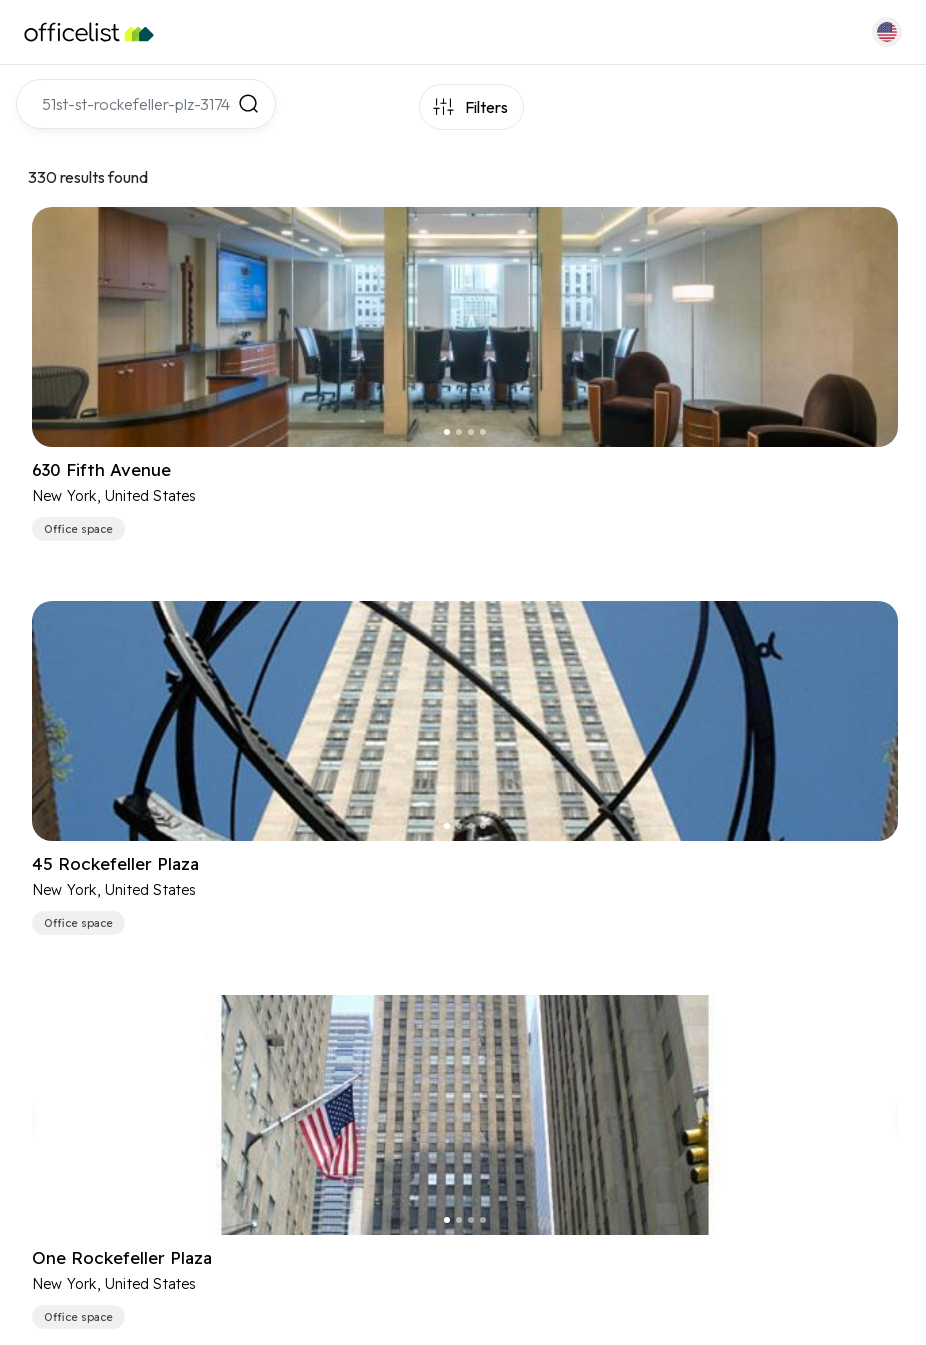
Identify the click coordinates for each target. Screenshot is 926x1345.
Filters (486, 107)
